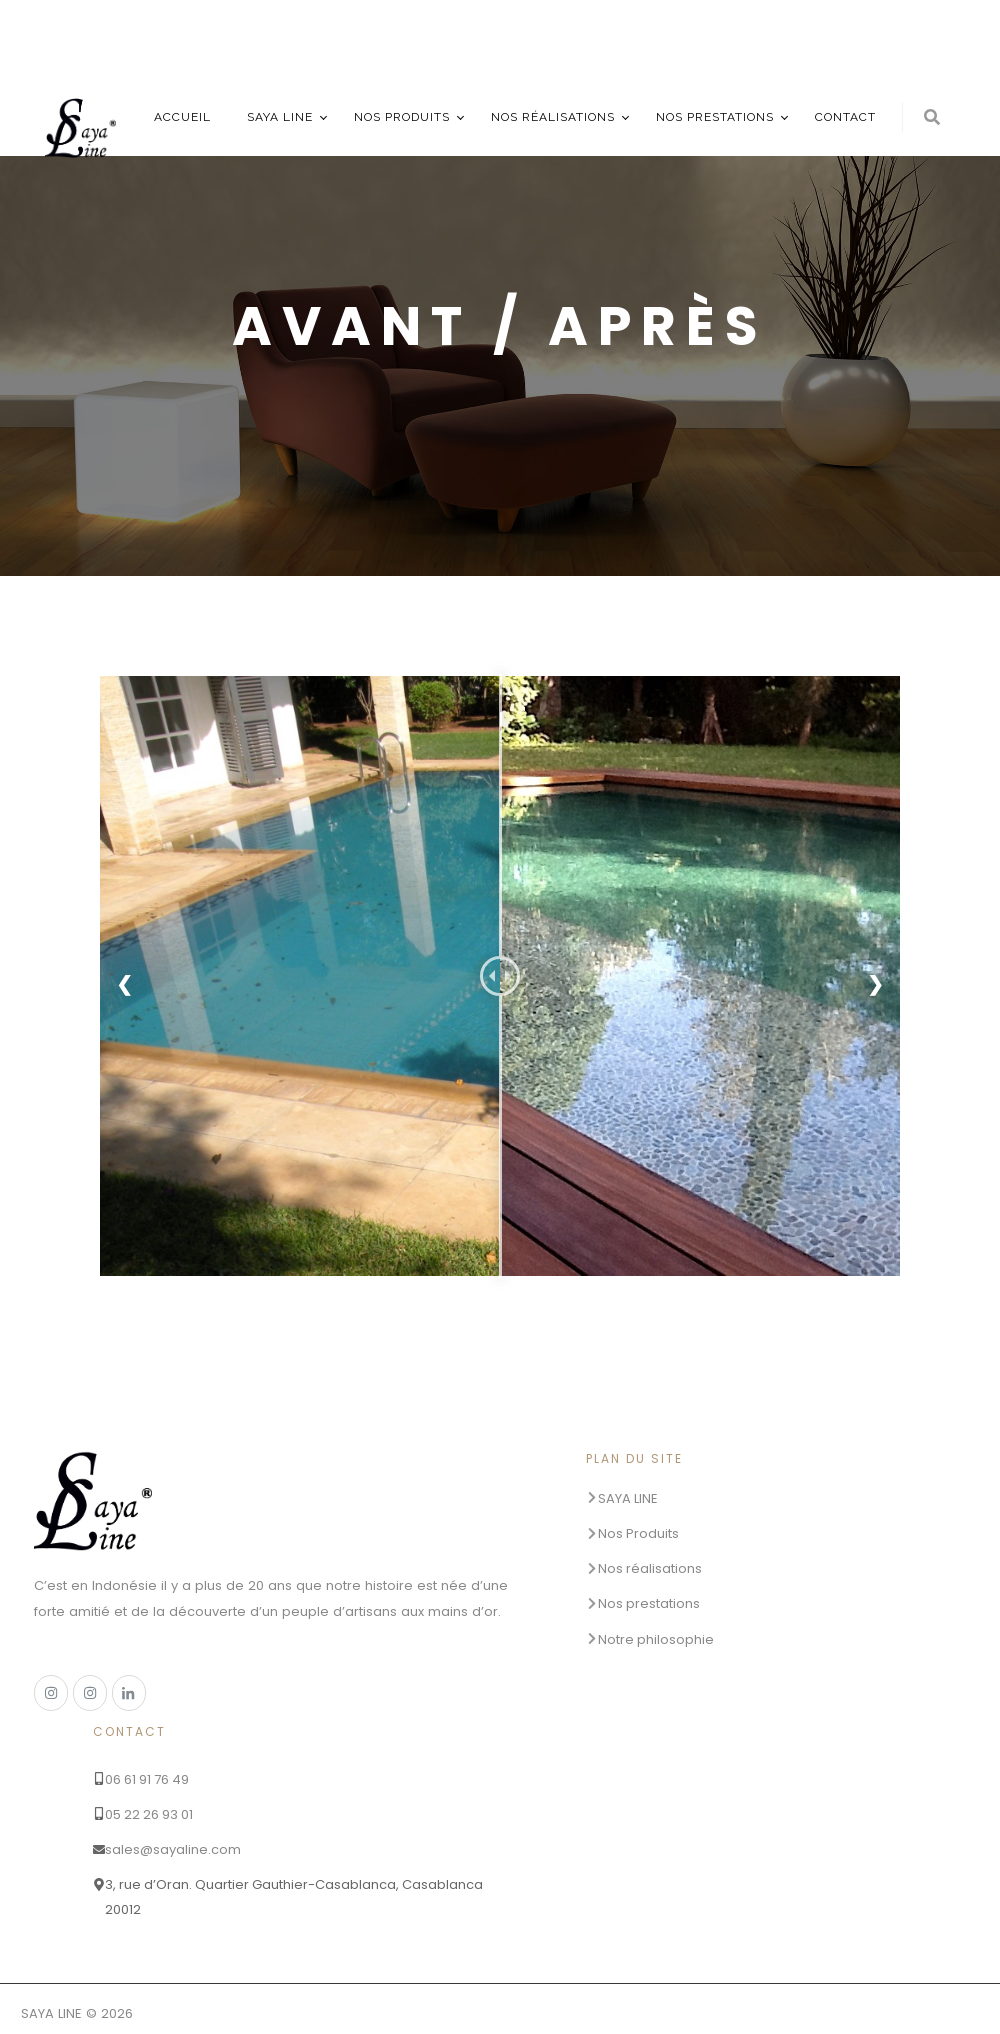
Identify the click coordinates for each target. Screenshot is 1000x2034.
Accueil (182, 117)
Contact (845, 117)
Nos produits (402, 117)
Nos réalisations (553, 117)
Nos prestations (715, 117)
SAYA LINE (280, 117)
